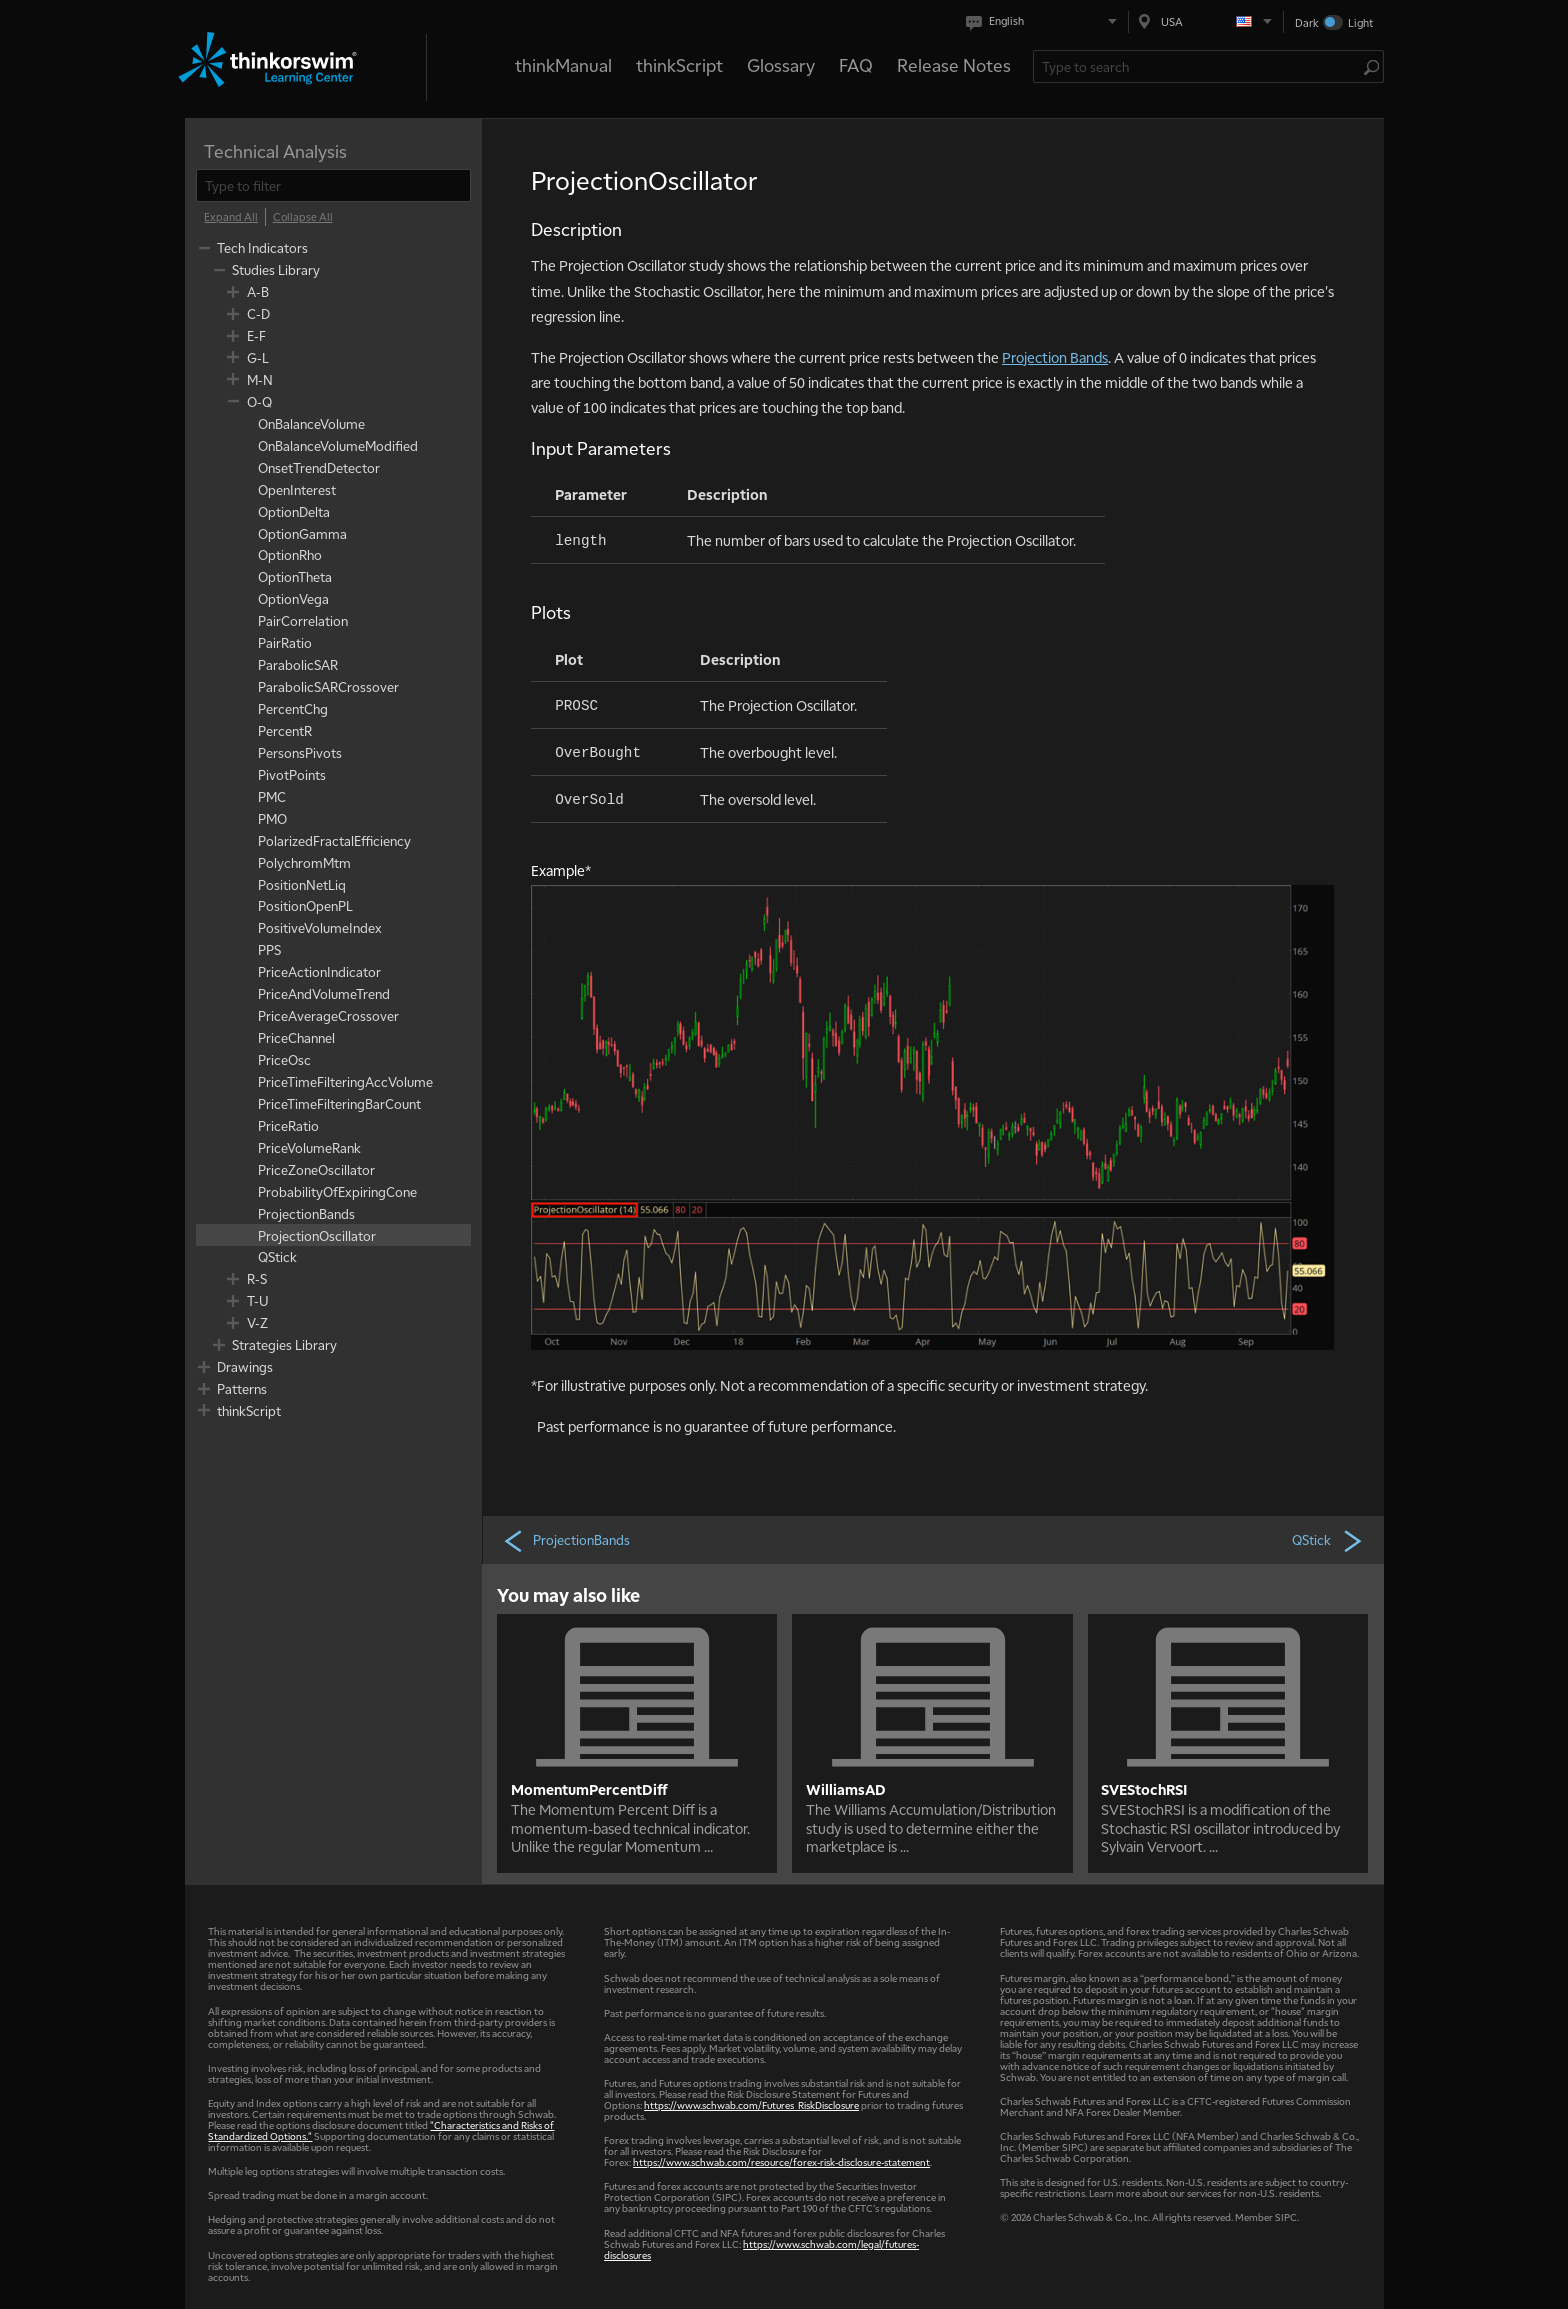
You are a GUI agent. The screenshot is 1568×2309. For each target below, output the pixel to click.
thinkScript (679, 64)
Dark (1307, 22)
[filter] (333, 185)
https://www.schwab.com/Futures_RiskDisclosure (751, 2104)
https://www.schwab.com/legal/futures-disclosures (761, 2249)
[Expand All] (231, 217)
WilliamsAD (846, 1789)
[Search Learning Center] (1198, 66)
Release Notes (954, 64)
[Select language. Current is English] (1045, 21)
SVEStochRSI (1144, 1789)
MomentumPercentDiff (589, 1789)
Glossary (781, 64)
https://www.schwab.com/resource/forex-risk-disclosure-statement (781, 2161)
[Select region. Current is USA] (1206, 21)
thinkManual (563, 64)
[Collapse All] (303, 217)
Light (1360, 22)
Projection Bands (1055, 357)
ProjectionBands (566, 1540)
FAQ (856, 64)
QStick (1328, 1540)
